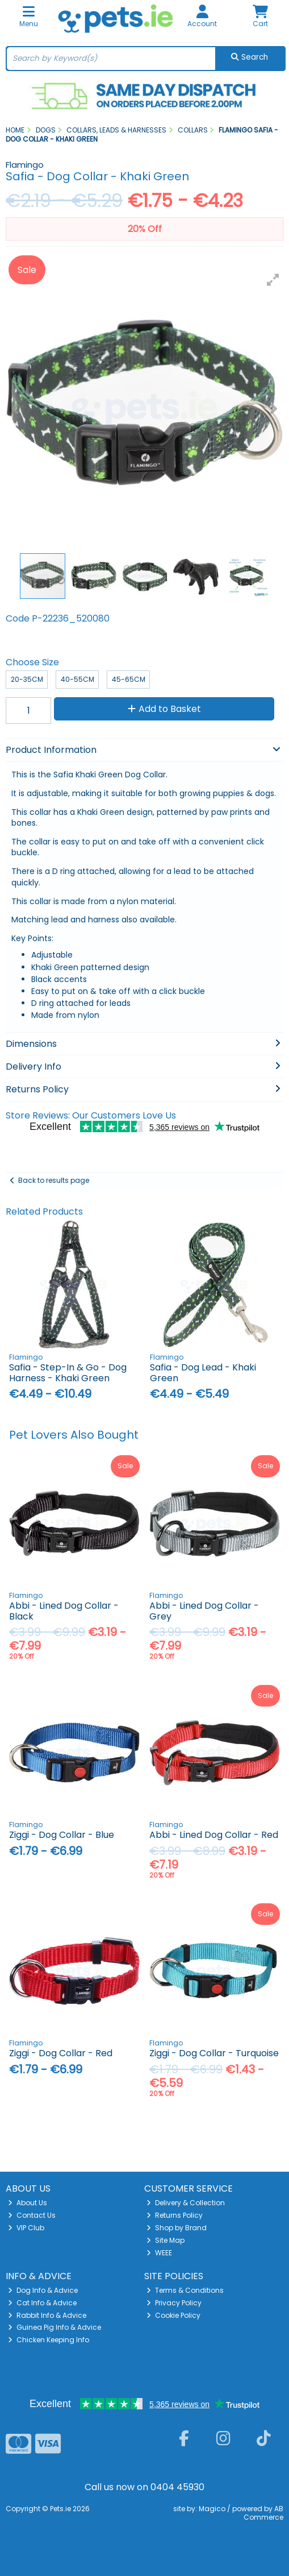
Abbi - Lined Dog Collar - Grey (204, 1611)
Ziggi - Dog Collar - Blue (61, 1834)
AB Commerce (263, 2512)
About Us (27, 2203)
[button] (273, 280)
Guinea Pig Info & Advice (54, 2327)
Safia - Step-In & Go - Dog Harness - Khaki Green (68, 1373)
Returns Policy (174, 2215)
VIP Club (26, 2228)
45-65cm (128, 679)
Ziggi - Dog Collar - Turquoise (214, 2053)
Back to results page (53, 1180)
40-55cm (77, 679)
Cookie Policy (173, 2315)
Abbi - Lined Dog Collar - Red (213, 1834)
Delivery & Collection (185, 2203)
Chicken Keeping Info (48, 2340)
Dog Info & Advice (43, 2290)
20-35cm (27, 679)
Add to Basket (164, 708)
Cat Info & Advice (42, 2303)
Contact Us (32, 2215)
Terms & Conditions (185, 2290)
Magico (212, 2508)
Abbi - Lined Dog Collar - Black (64, 1611)
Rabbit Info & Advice (47, 2315)
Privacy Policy (174, 2303)
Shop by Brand (176, 2228)
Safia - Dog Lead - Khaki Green (203, 1373)
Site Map (165, 2240)
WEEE (159, 2253)
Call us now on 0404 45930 (144, 2487)
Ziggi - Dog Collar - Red (60, 2053)
